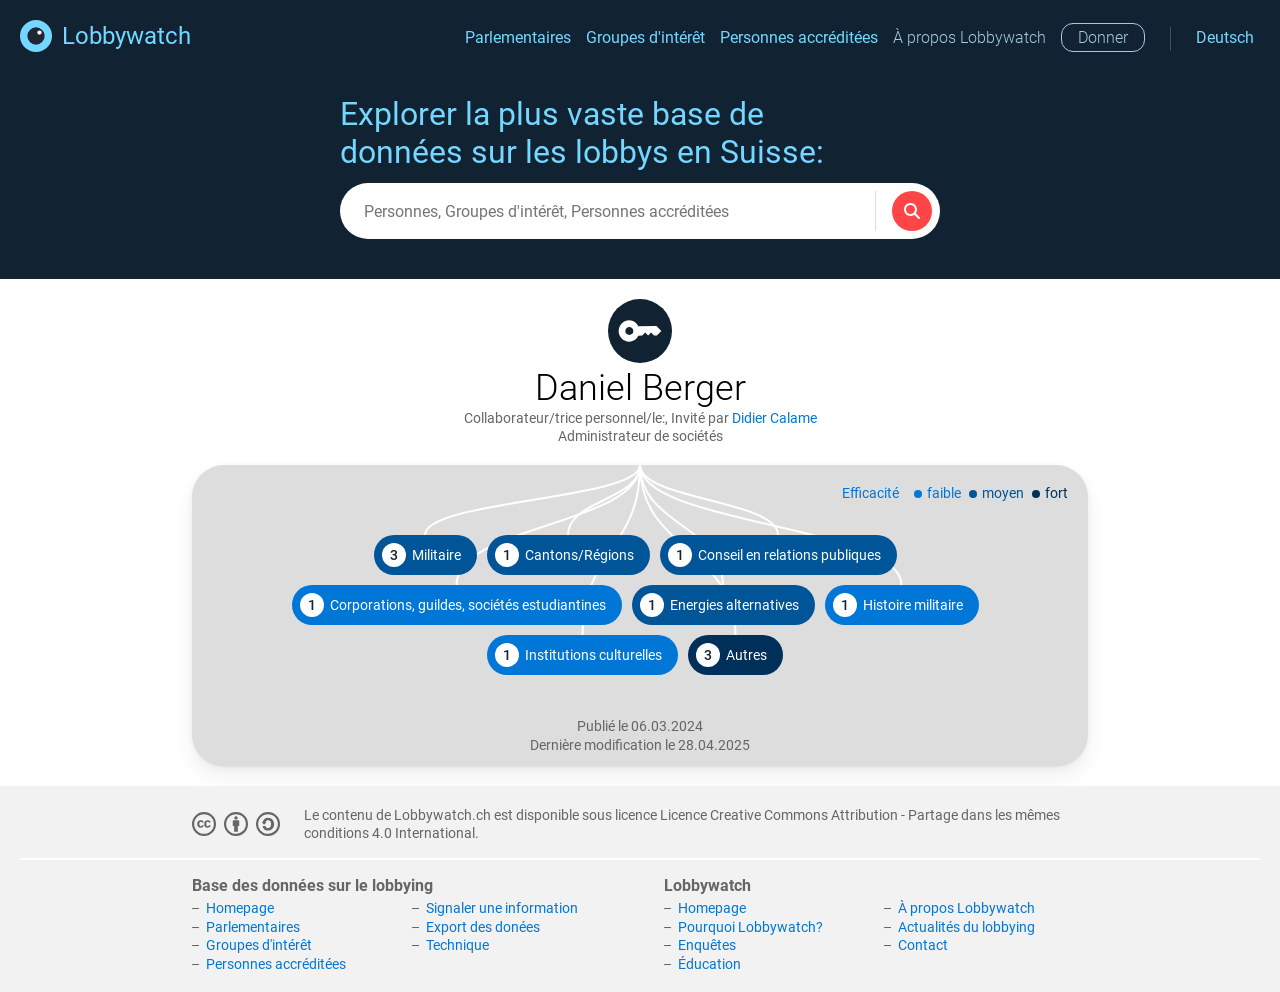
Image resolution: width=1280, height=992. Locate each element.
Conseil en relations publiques (774, 555)
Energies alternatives (719, 605)
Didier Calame (774, 418)
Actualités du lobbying (966, 927)
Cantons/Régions (564, 555)
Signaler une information (502, 908)
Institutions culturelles (578, 655)
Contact (923, 945)
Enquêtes (707, 945)
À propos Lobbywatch (969, 37)
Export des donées (483, 927)
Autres (731, 655)
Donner (1103, 37)
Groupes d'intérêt (645, 37)
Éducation (709, 964)
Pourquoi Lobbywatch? (750, 927)
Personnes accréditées (799, 37)
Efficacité (870, 493)
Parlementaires (518, 37)
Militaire (421, 555)
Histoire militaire (898, 605)
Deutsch (1225, 37)
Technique (457, 945)
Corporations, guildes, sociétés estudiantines (453, 605)
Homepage (240, 908)
